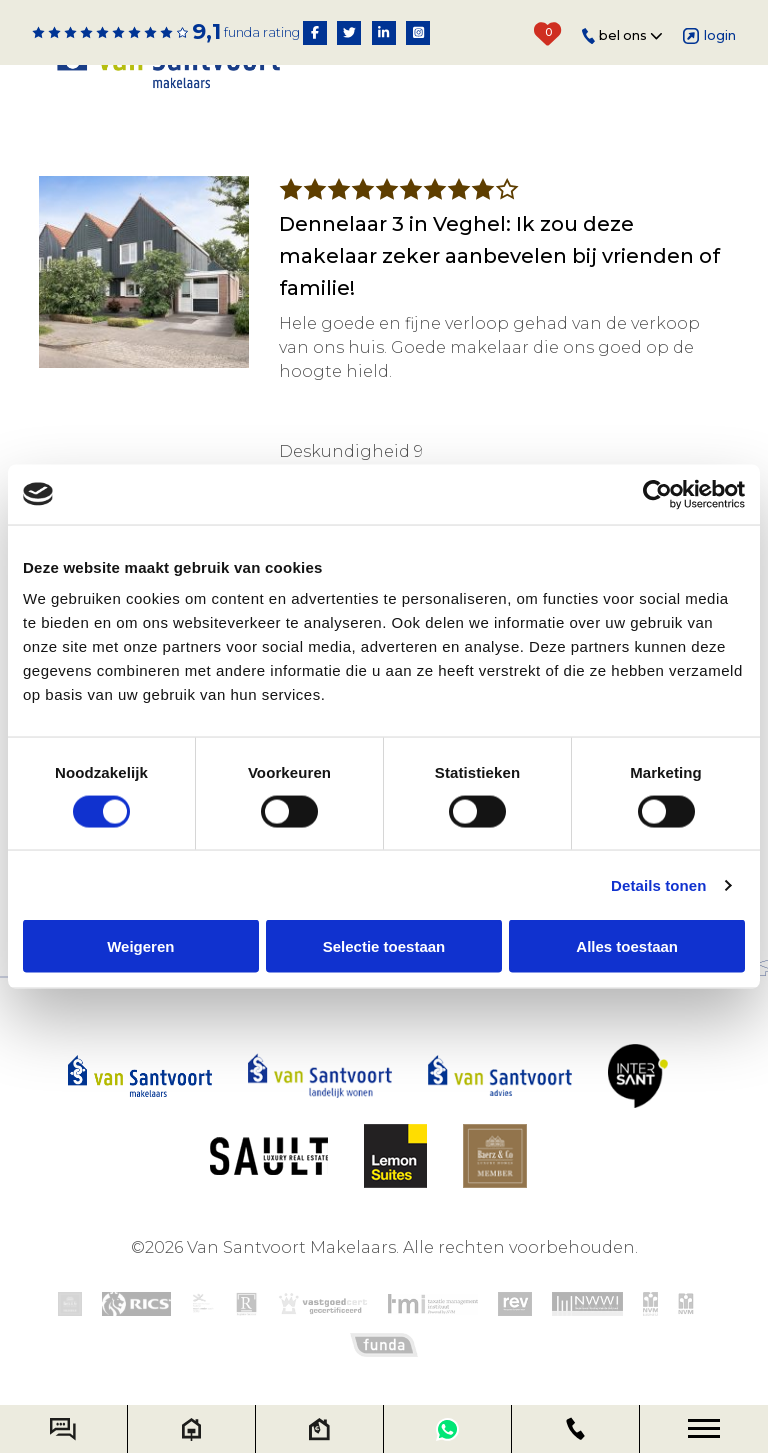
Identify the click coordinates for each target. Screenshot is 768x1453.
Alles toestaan (627, 946)
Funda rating (262, 32)
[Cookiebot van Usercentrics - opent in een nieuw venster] (657, 494)
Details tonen (658, 884)
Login (709, 35)
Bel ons (623, 36)
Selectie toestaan (384, 946)
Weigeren (140, 946)
